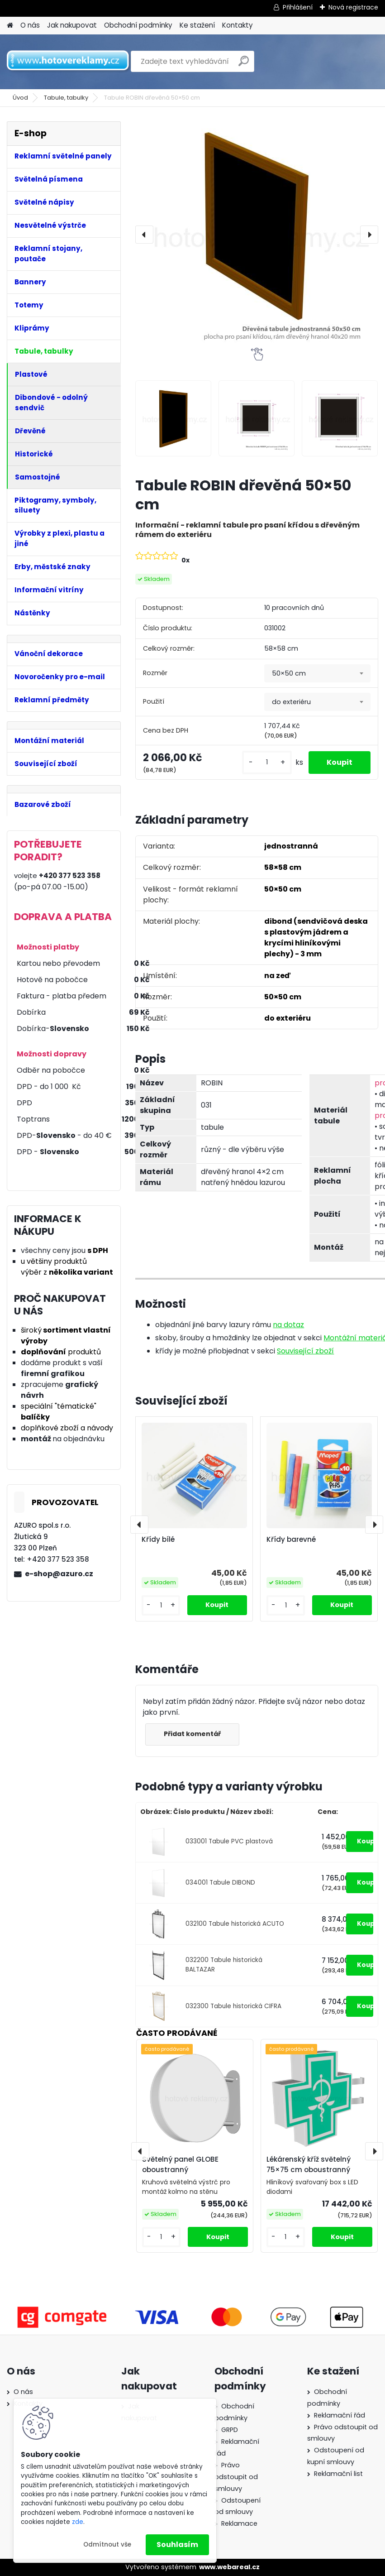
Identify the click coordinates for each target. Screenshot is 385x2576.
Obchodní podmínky (138, 25)
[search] (243, 64)
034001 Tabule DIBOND (220, 1882)
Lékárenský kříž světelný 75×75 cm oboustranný (308, 2164)
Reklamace (239, 2523)
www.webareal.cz (229, 2566)
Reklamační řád (339, 2415)
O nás (30, 25)
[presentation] (144, 234)
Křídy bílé (158, 1539)
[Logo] (69, 61)
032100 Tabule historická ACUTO (234, 1923)
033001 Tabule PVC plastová (229, 1841)
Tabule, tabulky (66, 97)
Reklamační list (338, 2473)
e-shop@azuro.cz (59, 1574)
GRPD (229, 2429)
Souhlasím (177, 2544)
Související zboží (305, 1351)
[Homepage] (10, 25)
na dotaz (288, 1324)
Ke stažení (197, 25)
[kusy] (267, 762)
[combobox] (317, 673)
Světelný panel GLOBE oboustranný (180, 2164)
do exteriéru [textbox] (291, 701)
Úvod (20, 97)
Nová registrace (353, 7)
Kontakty (237, 25)
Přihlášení (298, 7)
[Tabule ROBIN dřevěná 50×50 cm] (256, 234)
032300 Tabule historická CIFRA (233, 2006)
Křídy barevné (291, 1539)
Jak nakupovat (72, 25)
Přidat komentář (192, 1733)
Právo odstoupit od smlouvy (236, 2477)
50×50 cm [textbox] (289, 673)
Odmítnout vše (107, 2544)
